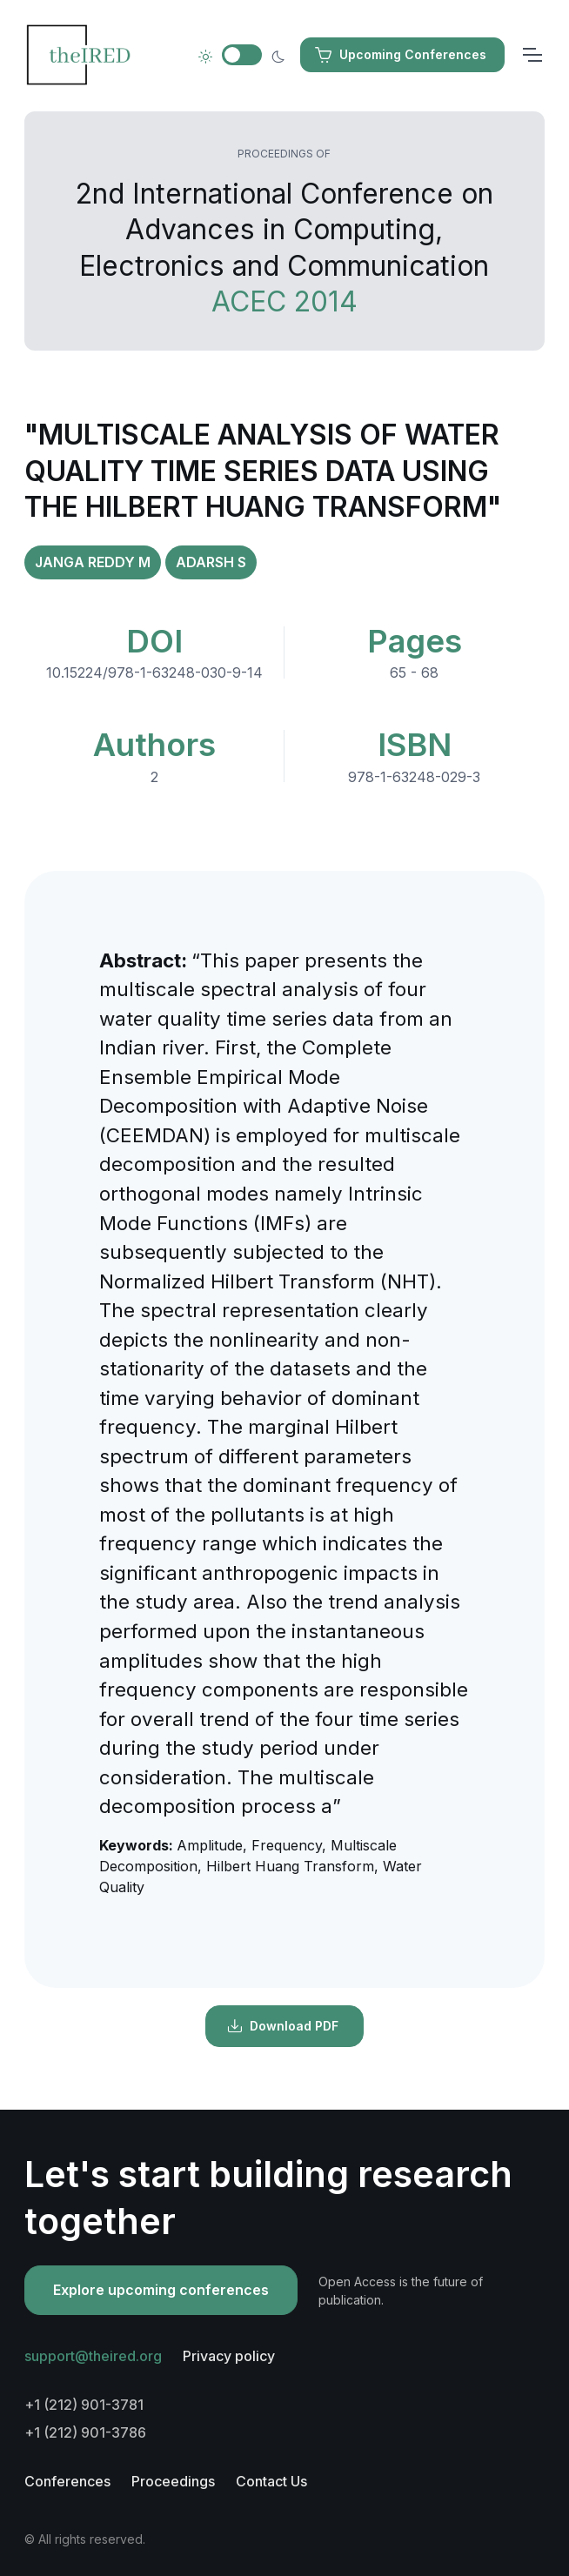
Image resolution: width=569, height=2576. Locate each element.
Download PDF (282, 2026)
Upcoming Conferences (400, 55)
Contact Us (271, 2481)
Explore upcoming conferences (161, 2289)
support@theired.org (93, 2356)
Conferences (67, 2481)
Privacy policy (229, 2356)
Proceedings (173, 2481)
